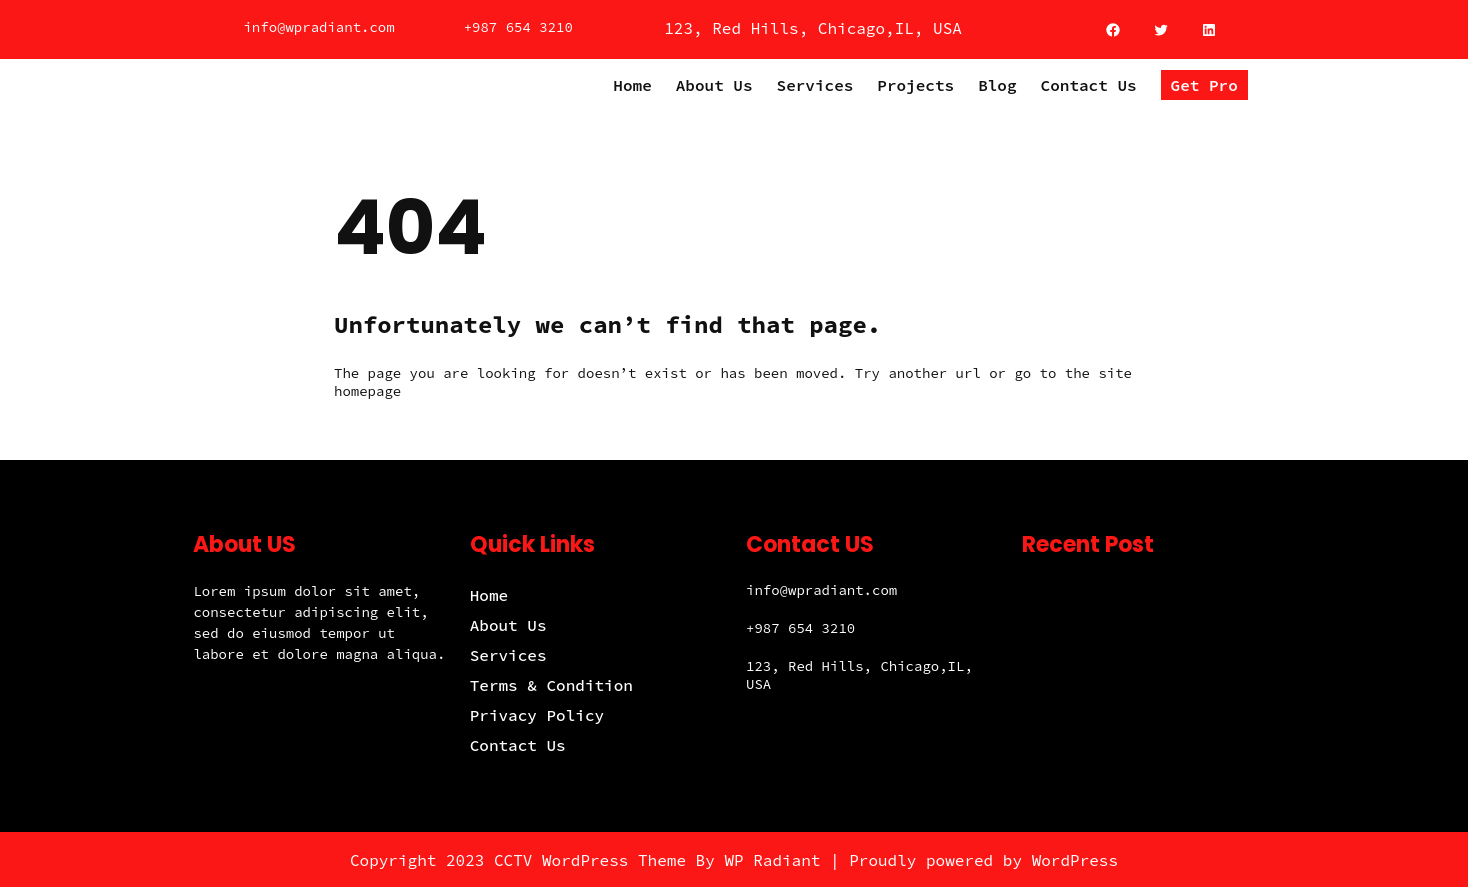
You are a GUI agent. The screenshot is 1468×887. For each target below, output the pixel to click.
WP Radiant (772, 860)
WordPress (1075, 860)
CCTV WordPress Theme (590, 860)
